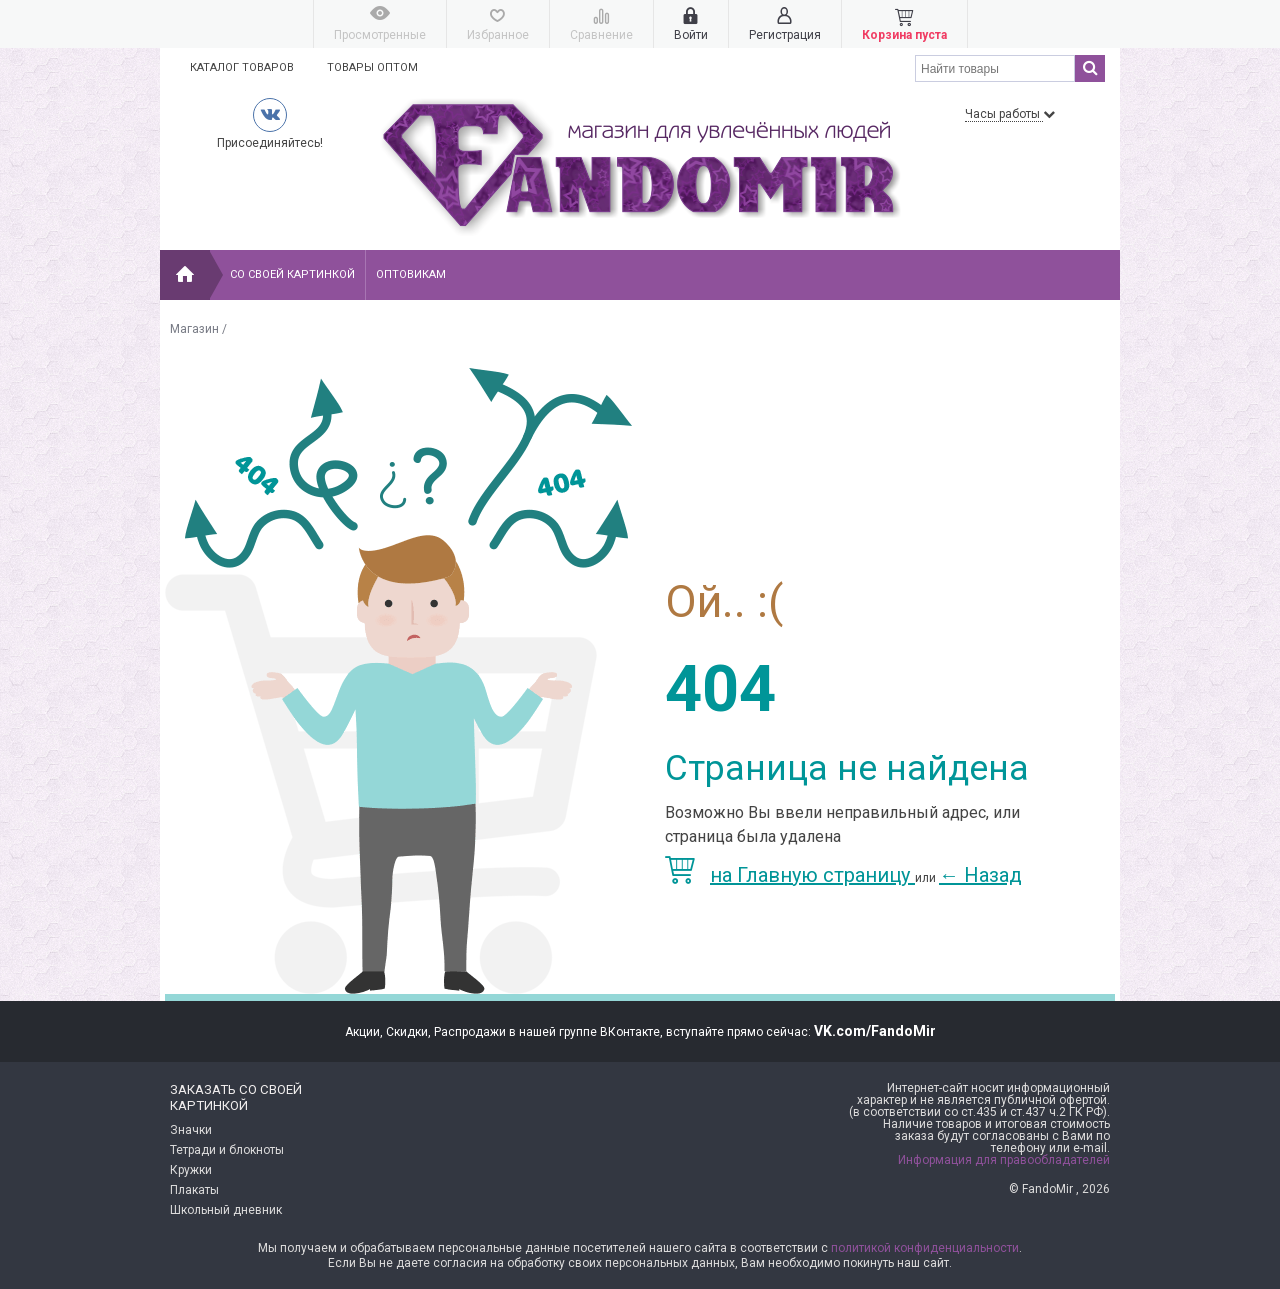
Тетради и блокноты (227, 1150)
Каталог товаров (242, 67)
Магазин (194, 329)
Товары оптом (372, 67)
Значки (191, 1130)
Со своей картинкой (292, 274)
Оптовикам (411, 274)
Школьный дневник (226, 1210)
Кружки (191, 1170)
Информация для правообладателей (1004, 1160)
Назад (980, 875)
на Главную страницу (790, 875)
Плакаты (194, 1190)
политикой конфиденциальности (925, 1248)
